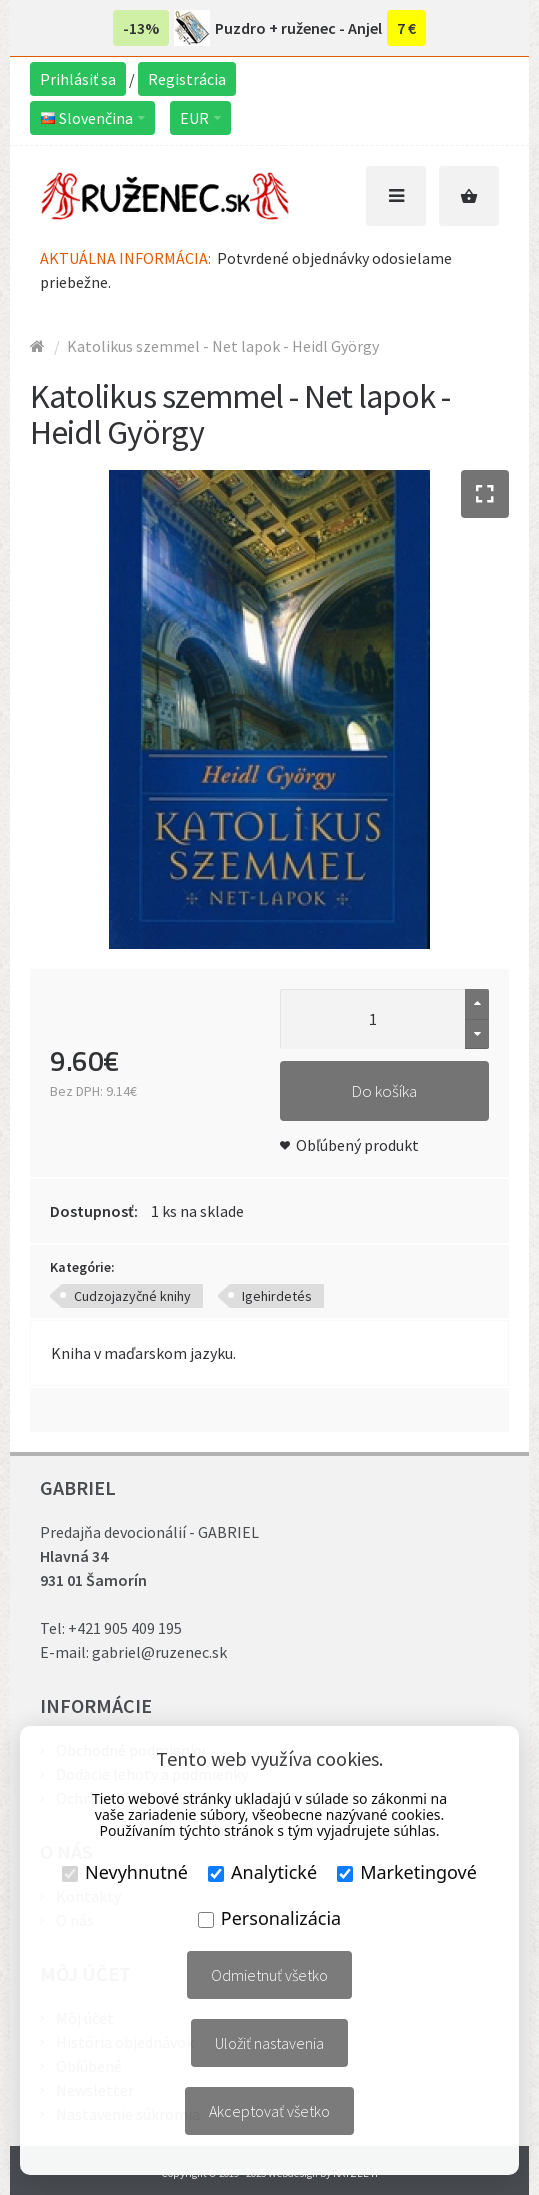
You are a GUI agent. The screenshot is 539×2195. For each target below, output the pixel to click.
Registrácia (187, 79)
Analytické (262, 1872)
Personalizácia (269, 1918)
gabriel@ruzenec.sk (159, 1652)
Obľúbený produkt (357, 1145)
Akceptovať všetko (269, 2111)
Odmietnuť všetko (269, 1975)
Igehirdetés (277, 1296)
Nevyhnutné (125, 1872)
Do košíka (384, 1091)
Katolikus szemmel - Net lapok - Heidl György (223, 346)
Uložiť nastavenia (269, 2043)
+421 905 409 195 (125, 1628)
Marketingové (407, 1872)
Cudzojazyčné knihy (132, 1296)
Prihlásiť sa (78, 79)
